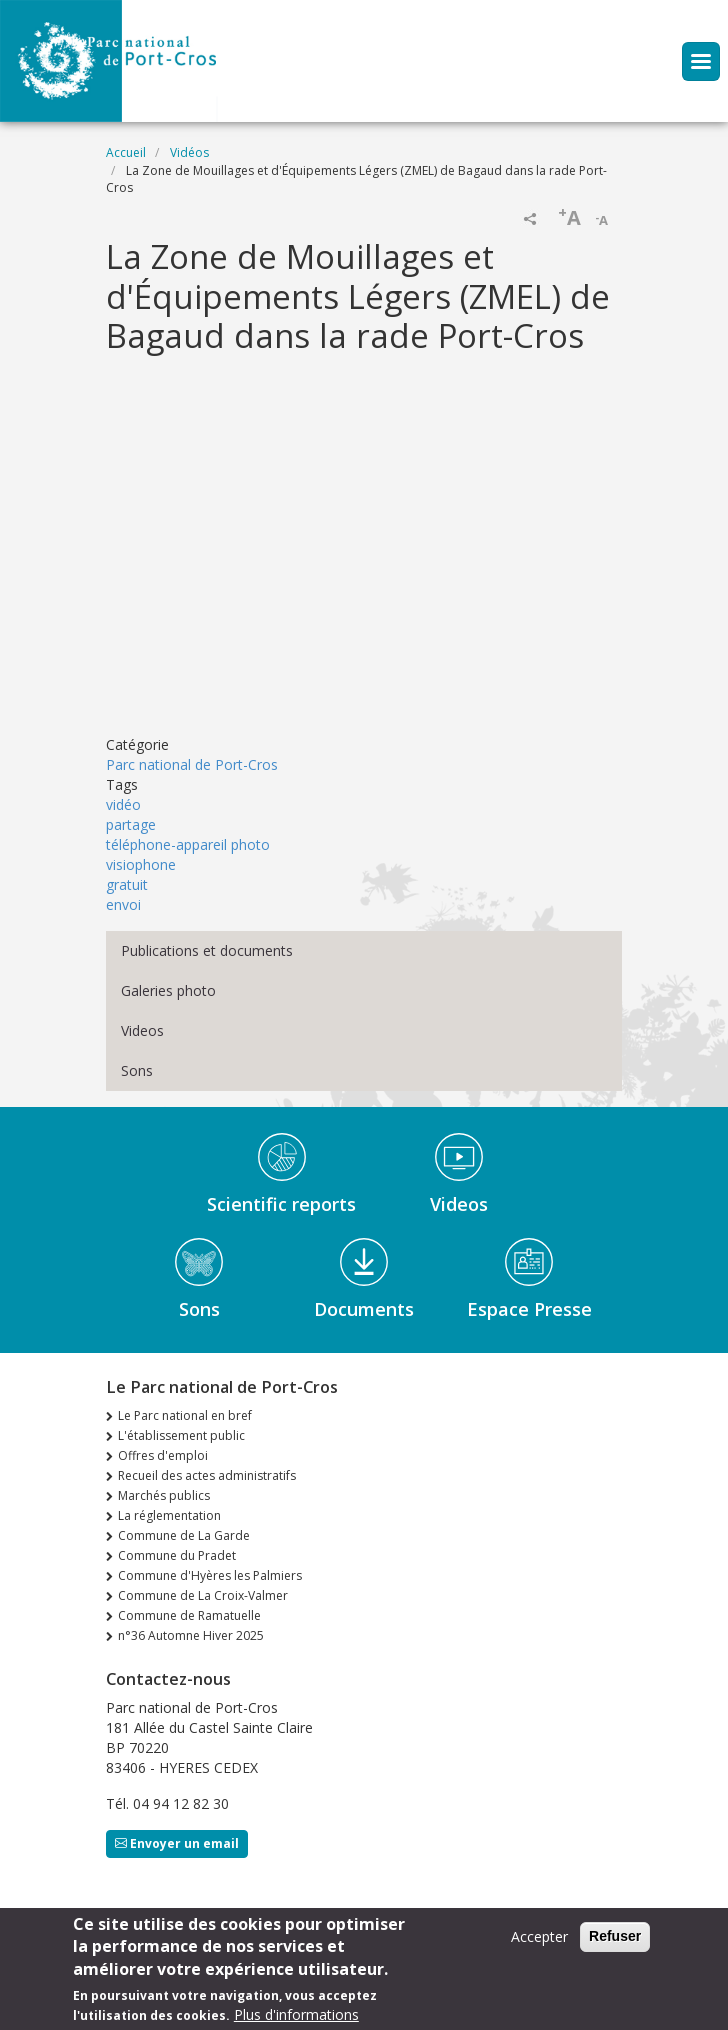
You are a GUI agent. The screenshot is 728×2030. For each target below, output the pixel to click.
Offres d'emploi (163, 1455)
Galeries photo (168, 990)
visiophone (141, 864)
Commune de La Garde (184, 1535)
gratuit (127, 884)
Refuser (615, 1936)
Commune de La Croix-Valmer (203, 1595)
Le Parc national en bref (185, 1415)
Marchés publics (164, 1495)
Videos (142, 1030)
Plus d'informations (296, 2014)
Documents (364, 1309)
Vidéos (189, 152)
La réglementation (169, 1515)
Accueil (126, 152)
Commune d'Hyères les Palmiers (210, 1575)
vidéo (123, 804)
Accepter (539, 1936)
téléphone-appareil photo (188, 844)
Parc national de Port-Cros (192, 764)
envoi (123, 904)
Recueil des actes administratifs (207, 1475)
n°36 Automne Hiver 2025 (191, 1635)
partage (131, 824)
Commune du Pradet (177, 1555)
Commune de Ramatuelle (189, 1615)
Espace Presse (529, 1309)
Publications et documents (207, 950)
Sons (137, 1070)
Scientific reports (281, 1204)
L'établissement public (181, 1435)
